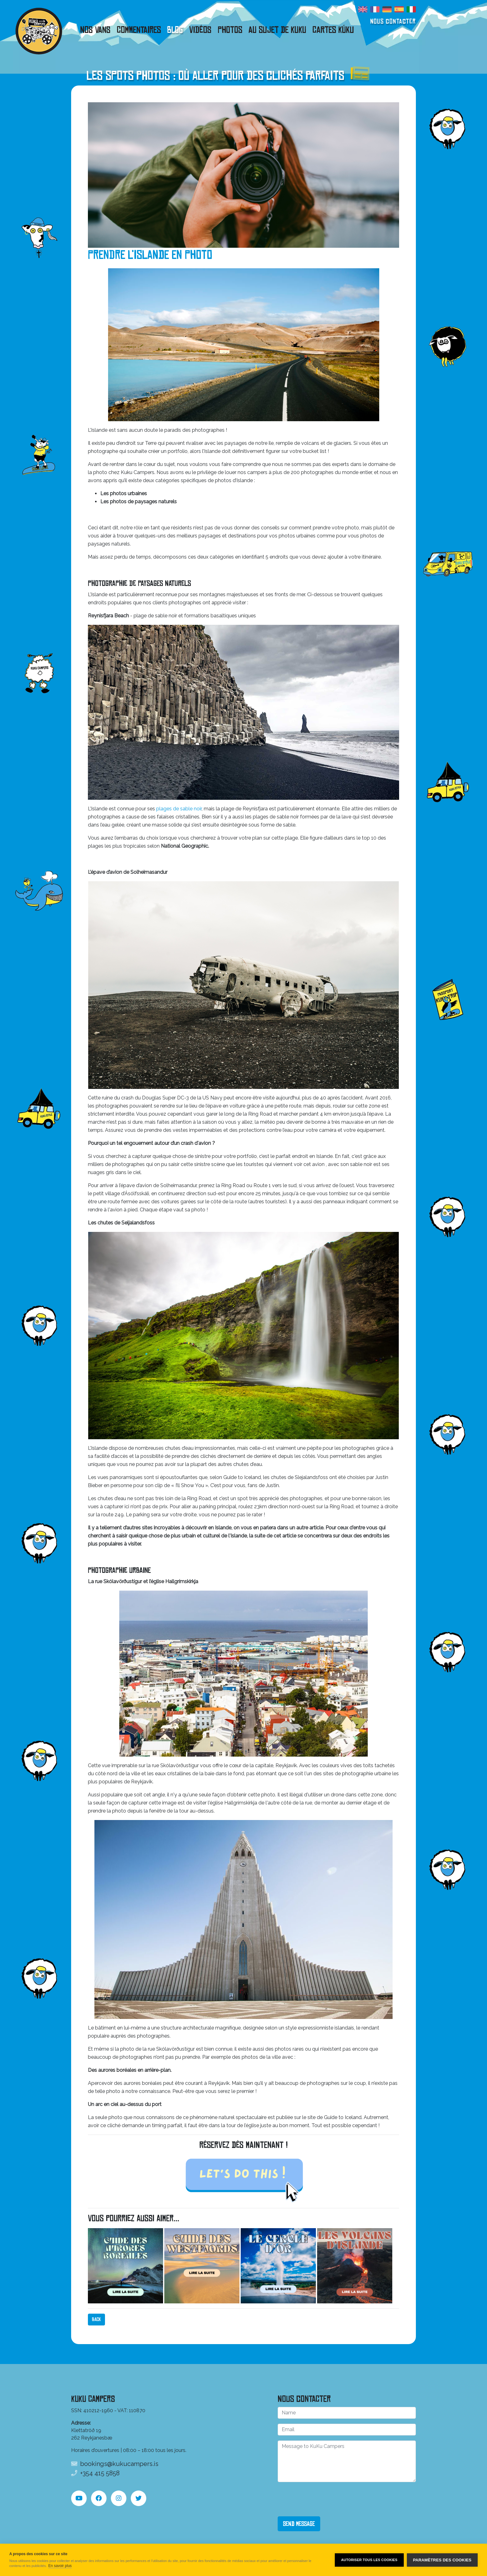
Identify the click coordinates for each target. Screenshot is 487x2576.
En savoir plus (59, 2566)
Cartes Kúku (333, 30)
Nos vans (95, 30)
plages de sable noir (179, 809)
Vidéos (200, 30)
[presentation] (325, 2499)
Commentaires (139, 30)
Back (96, 2319)
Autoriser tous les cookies (369, 2560)
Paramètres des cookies (442, 2560)
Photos (230, 30)
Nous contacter (393, 21)
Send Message (299, 2524)
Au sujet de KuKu (277, 30)
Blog (175, 30)
